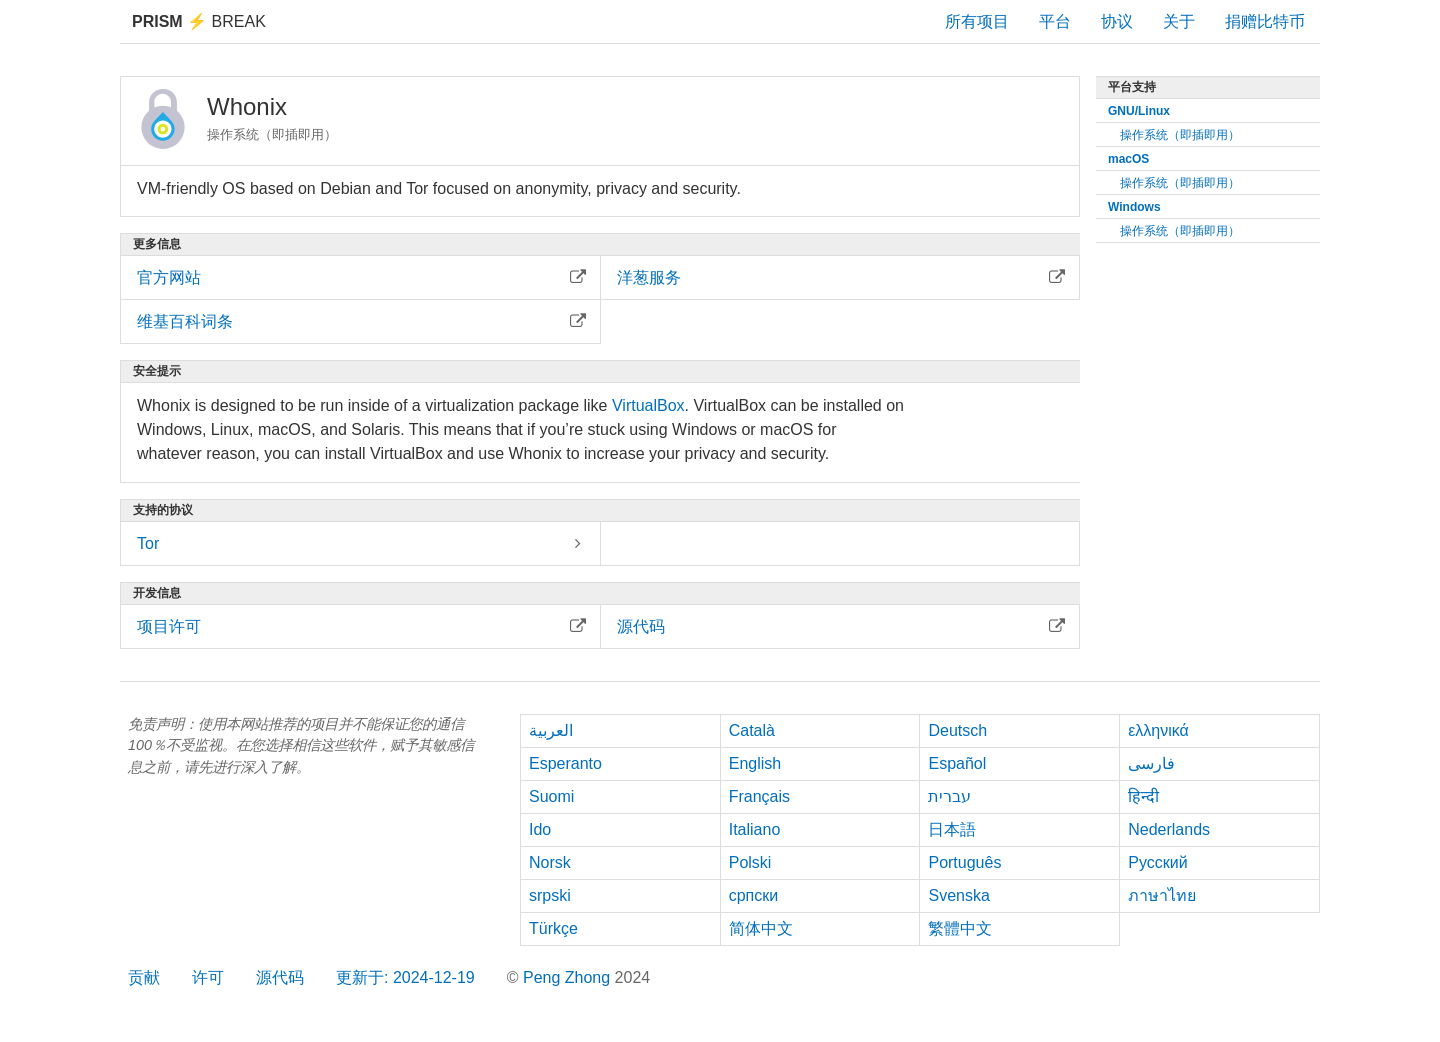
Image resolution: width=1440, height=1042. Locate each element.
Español (957, 763)
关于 (1179, 21)
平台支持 (1132, 87)
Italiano (755, 829)
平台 (1055, 21)
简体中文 (761, 928)
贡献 (144, 977)
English (755, 763)
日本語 (952, 829)
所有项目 (977, 21)
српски (754, 895)
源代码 (280, 977)
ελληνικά (1158, 730)
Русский (1157, 862)
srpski (550, 895)
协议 (1117, 21)
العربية (551, 730)
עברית (949, 796)
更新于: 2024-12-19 (405, 977)
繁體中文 (960, 928)
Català (752, 730)
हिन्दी (1143, 796)
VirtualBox (648, 405)
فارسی (1151, 763)
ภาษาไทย (1162, 895)
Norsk (550, 862)
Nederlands (1169, 829)
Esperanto (565, 763)
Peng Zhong (569, 977)
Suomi (551, 796)
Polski (750, 862)
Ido (540, 829)
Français (759, 796)
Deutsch (957, 730)
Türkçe (553, 928)
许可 (208, 977)
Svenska (958, 895)
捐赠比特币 (1265, 21)
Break (199, 21)
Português (964, 862)
